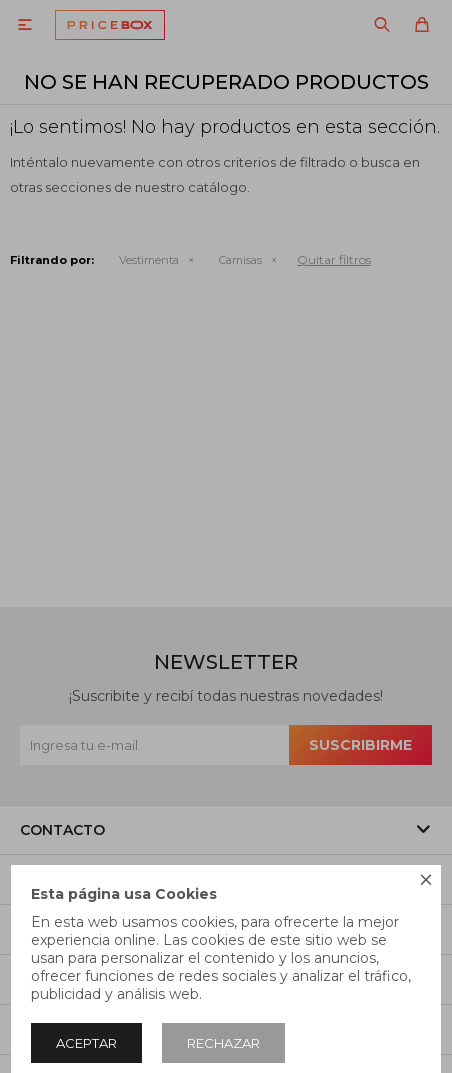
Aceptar (86, 1043)
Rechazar (223, 1043)
